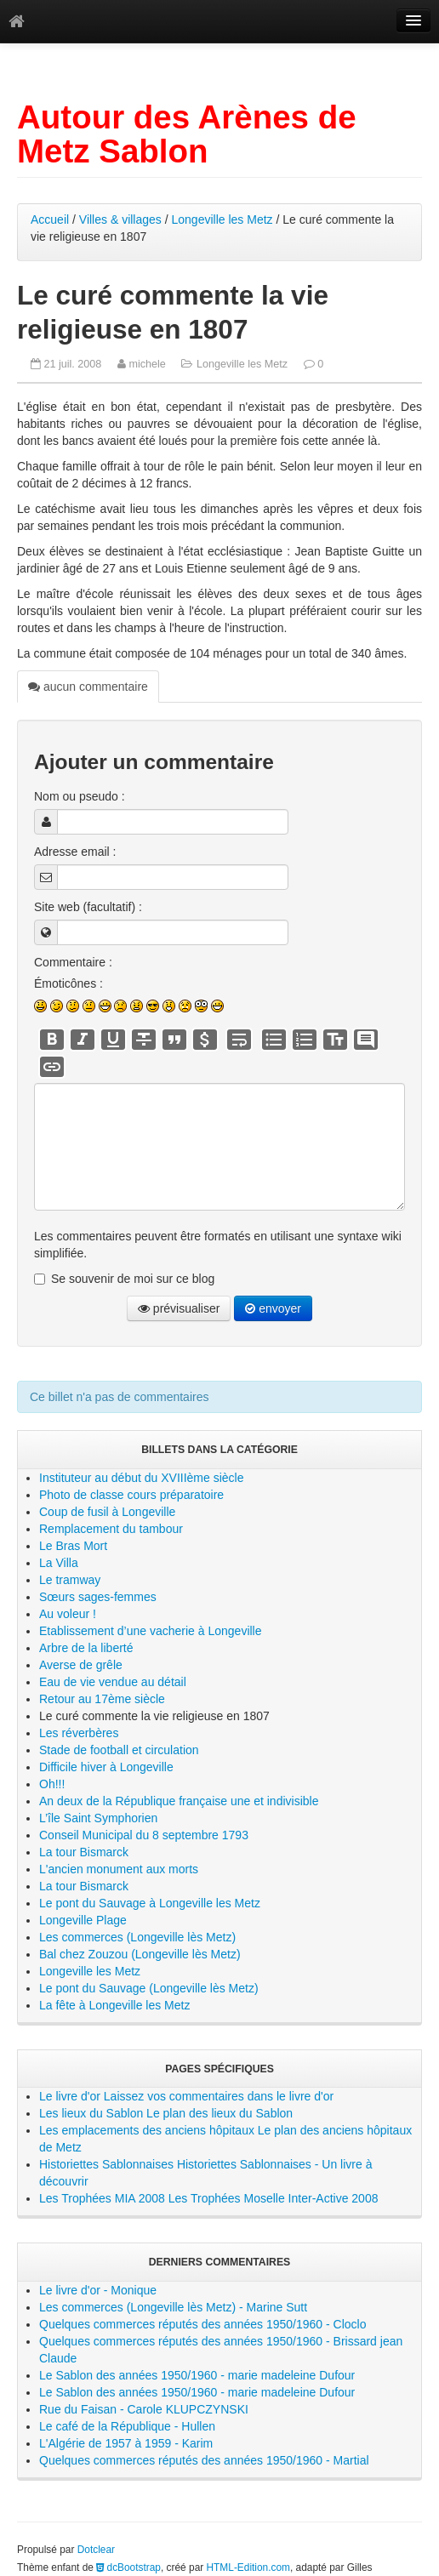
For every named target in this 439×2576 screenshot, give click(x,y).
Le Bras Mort (73, 1546)
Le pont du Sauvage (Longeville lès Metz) (149, 1988)
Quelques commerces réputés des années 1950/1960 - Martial (204, 2460)
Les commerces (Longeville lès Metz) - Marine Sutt (173, 2307)
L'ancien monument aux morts (118, 1869)
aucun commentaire (88, 686)
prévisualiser (179, 1308)
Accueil (50, 219)
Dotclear (96, 2550)
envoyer (273, 1308)
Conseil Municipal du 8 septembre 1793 (143, 1835)
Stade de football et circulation (119, 1750)
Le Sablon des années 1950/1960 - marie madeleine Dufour (197, 2375)
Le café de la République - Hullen (127, 2426)
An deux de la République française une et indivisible (178, 1801)
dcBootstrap (128, 2567)
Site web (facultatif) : (88, 907)
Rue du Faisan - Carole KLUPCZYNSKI (143, 2409)
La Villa (58, 1563)
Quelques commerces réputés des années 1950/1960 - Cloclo (202, 2324)
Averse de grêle (81, 1665)
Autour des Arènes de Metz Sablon (186, 134)
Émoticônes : (68, 983)
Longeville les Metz (222, 219)
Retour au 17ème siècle (102, 1699)
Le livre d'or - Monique (98, 2290)
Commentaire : (73, 962)
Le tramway (69, 1580)
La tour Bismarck (83, 1852)
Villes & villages (120, 219)
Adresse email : (75, 851)
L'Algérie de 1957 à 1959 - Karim (126, 2443)
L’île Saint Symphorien (98, 1818)
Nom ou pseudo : (79, 796)
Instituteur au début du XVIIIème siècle (141, 1478)
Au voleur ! (67, 1614)
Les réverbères (78, 1733)
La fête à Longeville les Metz (114, 2005)
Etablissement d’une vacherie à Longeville (150, 1631)
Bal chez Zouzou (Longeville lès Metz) (140, 1954)
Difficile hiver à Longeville (106, 1767)
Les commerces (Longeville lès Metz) (137, 1937)
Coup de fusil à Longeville (107, 1512)
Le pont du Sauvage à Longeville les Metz (149, 1903)
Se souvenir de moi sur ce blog (132, 1278)
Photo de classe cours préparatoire (131, 1495)
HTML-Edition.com (248, 2567)
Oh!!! (52, 1784)
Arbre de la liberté (86, 1648)
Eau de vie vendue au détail (112, 1682)
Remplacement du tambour (111, 1529)
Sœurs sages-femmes (98, 1597)
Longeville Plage (83, 1920)
